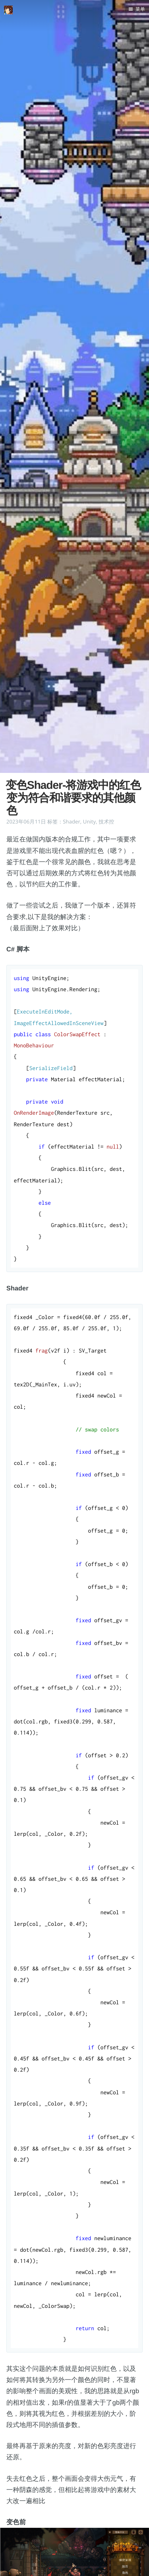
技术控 (106, 821)
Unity (89, 821)
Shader (71, 821)
